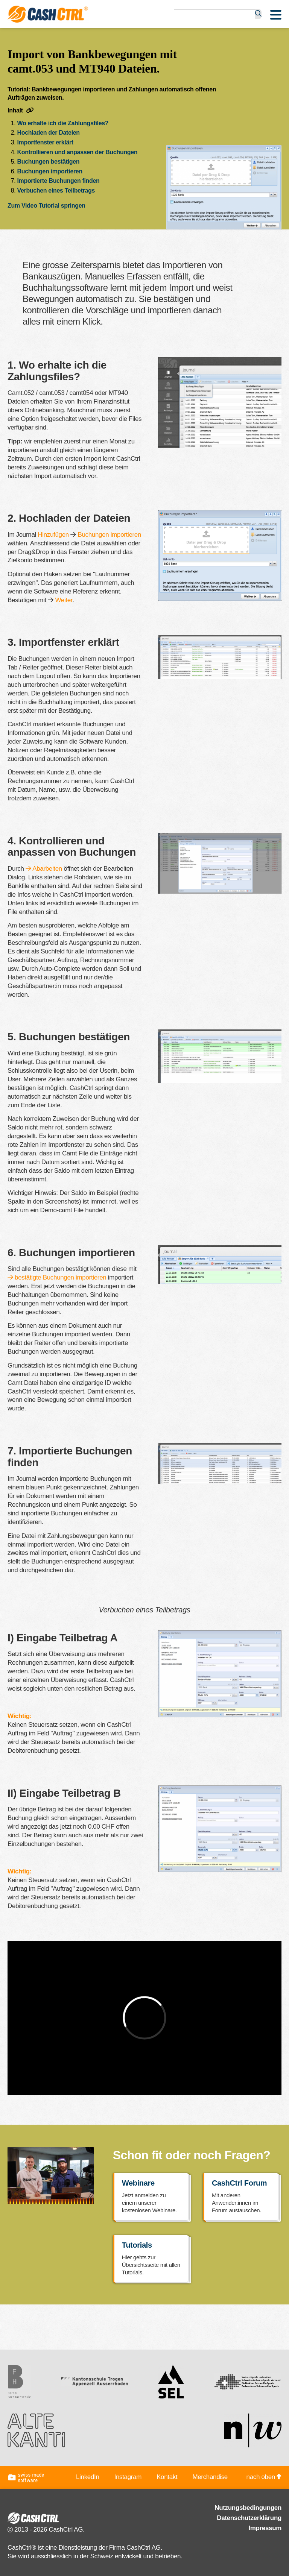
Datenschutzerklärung (249, 2517)
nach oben (263, 2476)
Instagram (128, 2476)
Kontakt (167, 2476)
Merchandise (210, 2476)
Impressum (264, 2528)
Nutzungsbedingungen (247, 2507)
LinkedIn (87, 2476)
